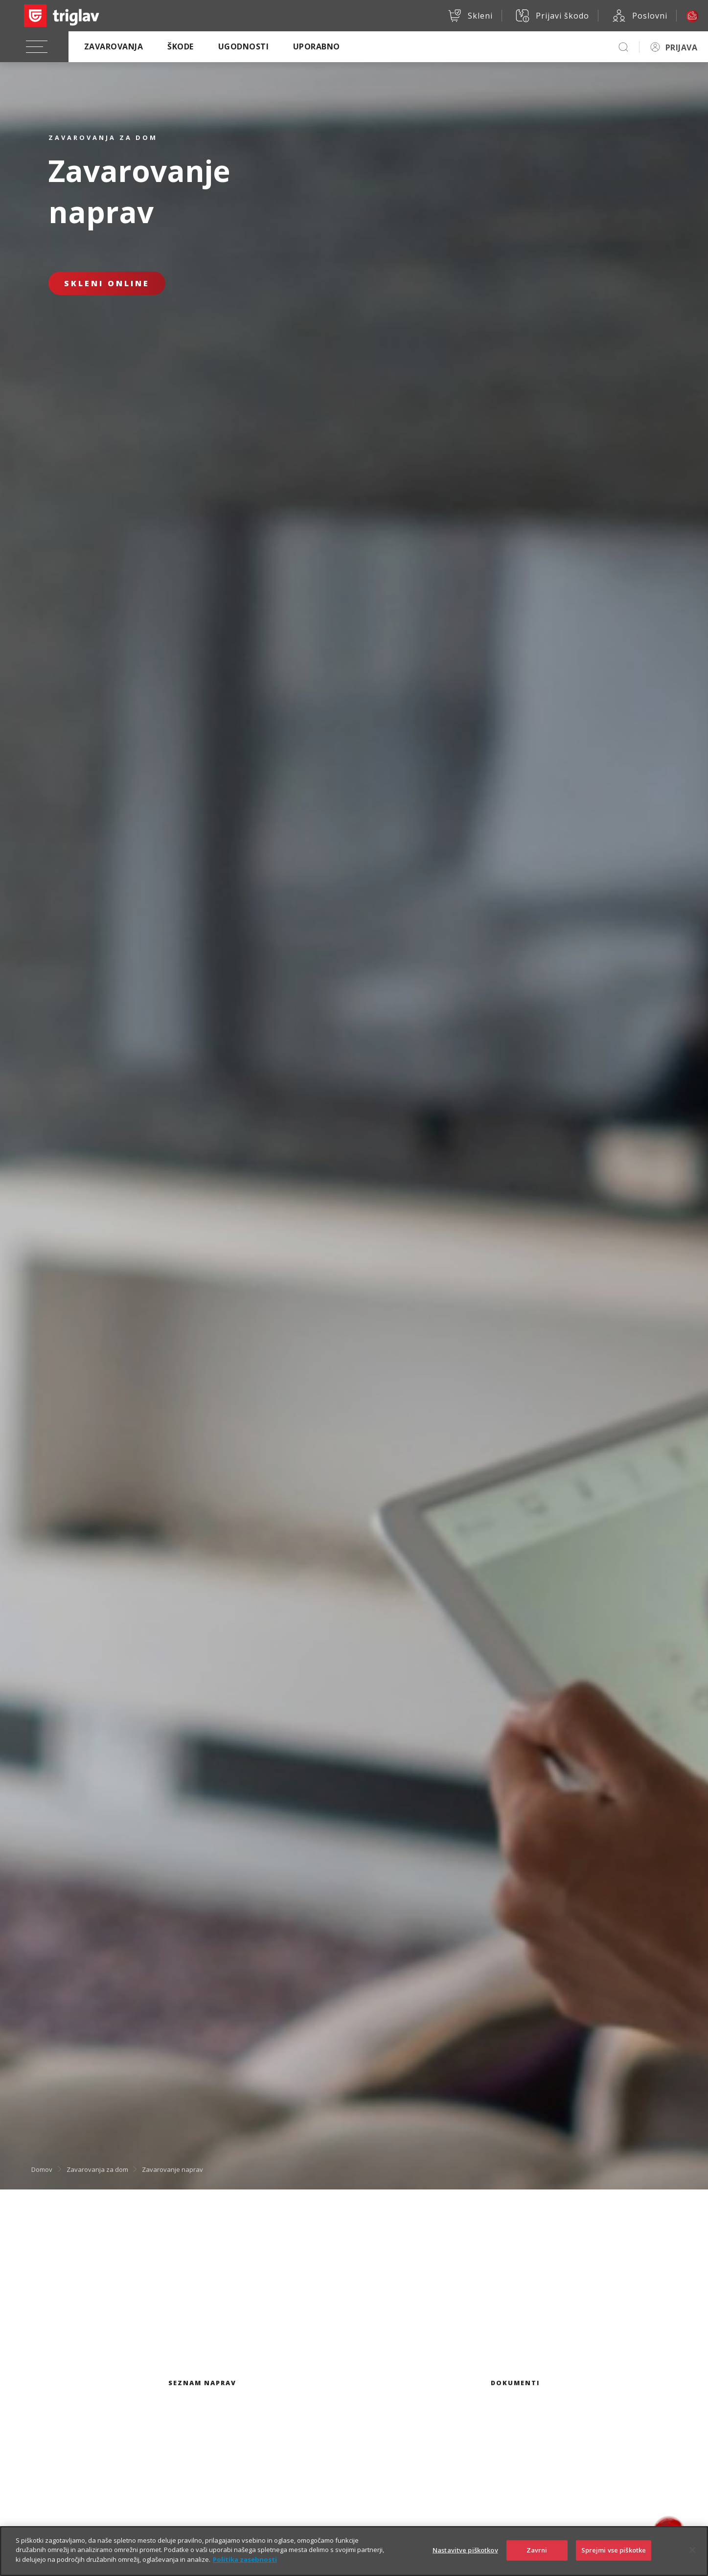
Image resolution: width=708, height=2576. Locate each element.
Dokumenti (515, 2382)
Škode (180, 46)
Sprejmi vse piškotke (613, 2560)
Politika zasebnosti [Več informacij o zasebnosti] (245, 2570)
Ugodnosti (243, 46)
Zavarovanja (113, 46)
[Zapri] (692, 2560)
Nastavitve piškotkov (465, 2560)
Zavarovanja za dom (97, 2169)
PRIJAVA (681, 47)
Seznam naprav (202, 2382)
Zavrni (537, 2560)
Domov (41, 2169)
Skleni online (107, 283)
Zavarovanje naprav (172, 2169)
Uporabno (316, 46)
